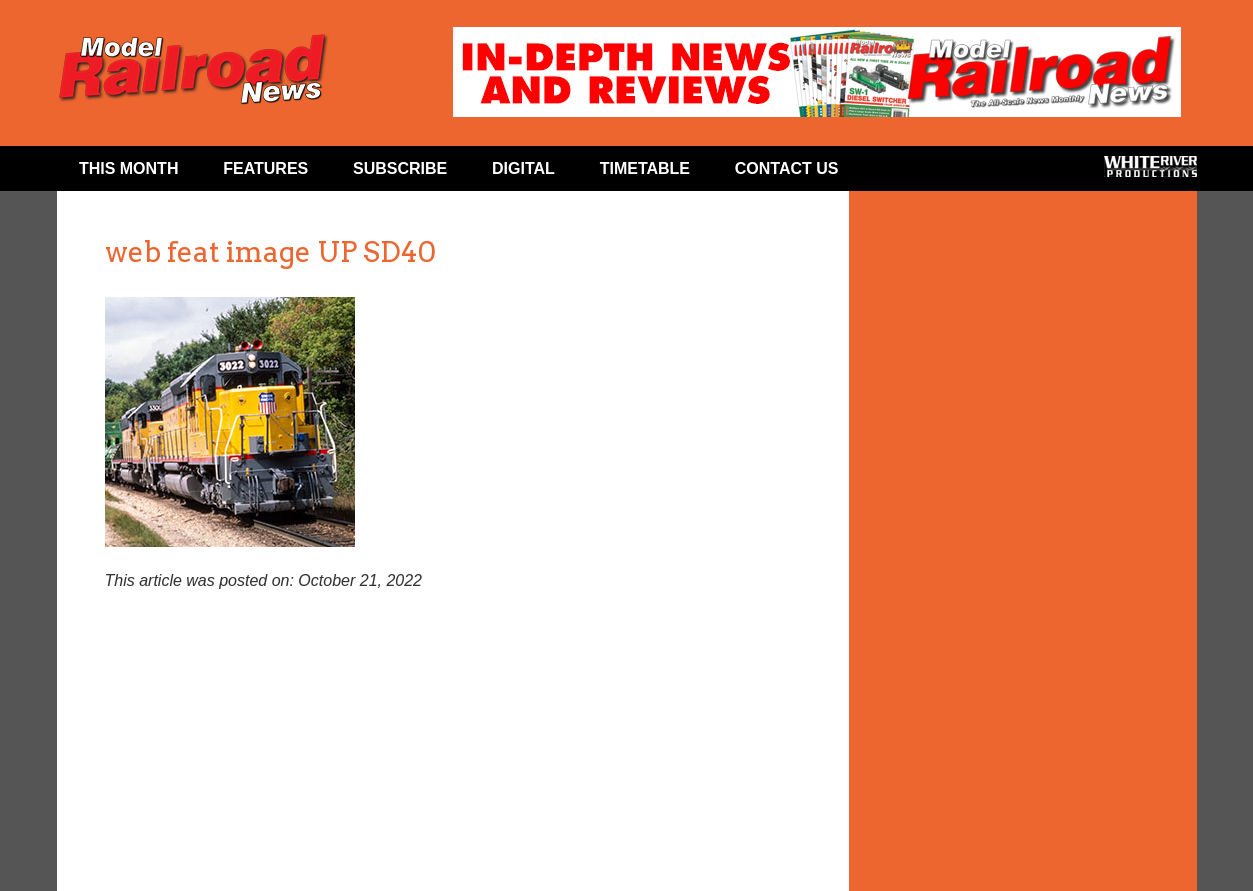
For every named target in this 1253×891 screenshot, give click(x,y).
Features (265, 168)
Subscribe (400, 168)
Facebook (899, 173)
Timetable (645, 168)
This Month (129, 168)
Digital (523, 168)
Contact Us (787, 168)
